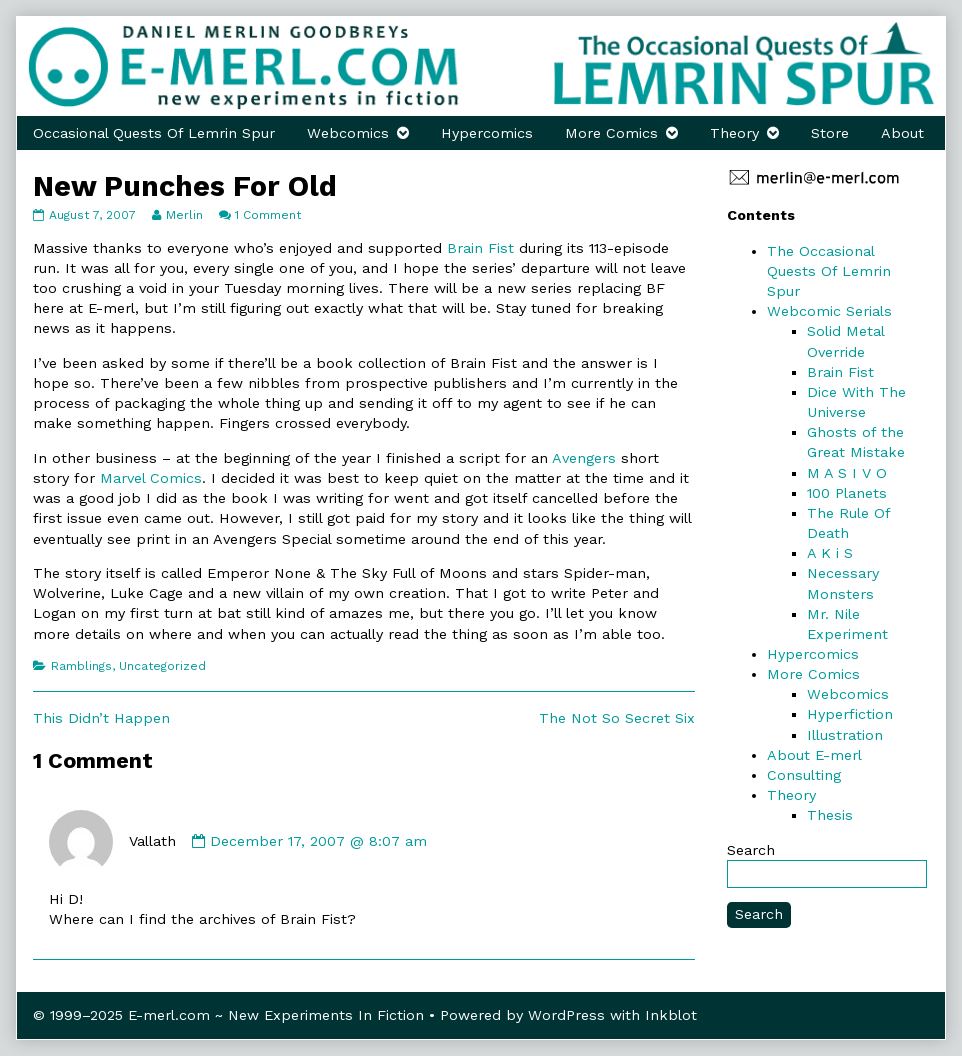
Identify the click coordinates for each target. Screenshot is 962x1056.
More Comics (611, 133)
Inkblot (671, 1015)
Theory (734, 133)
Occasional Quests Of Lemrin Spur (154, 133)
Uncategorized (162, 666)
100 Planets (847, 493)
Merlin (184, 215)
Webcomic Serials (829, 311)
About (902, 133)
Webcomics (348, 133)
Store (830, 133)
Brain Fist (480, 248)
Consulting (804, 775)
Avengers (584, 458)
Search (751, 850)
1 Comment (268, 215)
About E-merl (814, 755)
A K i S (830, 553)
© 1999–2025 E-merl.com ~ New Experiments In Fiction (228, 1015)
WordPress (566, 1015)
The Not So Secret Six (617, 718)
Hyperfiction (850, 714)
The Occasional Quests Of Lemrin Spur (829, 271)
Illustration (845, 735)
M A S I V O (847, 473)
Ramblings (81, 666)
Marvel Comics (151, 478)
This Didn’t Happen (101, 718)
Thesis (830, 815)
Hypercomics (487, 133)
